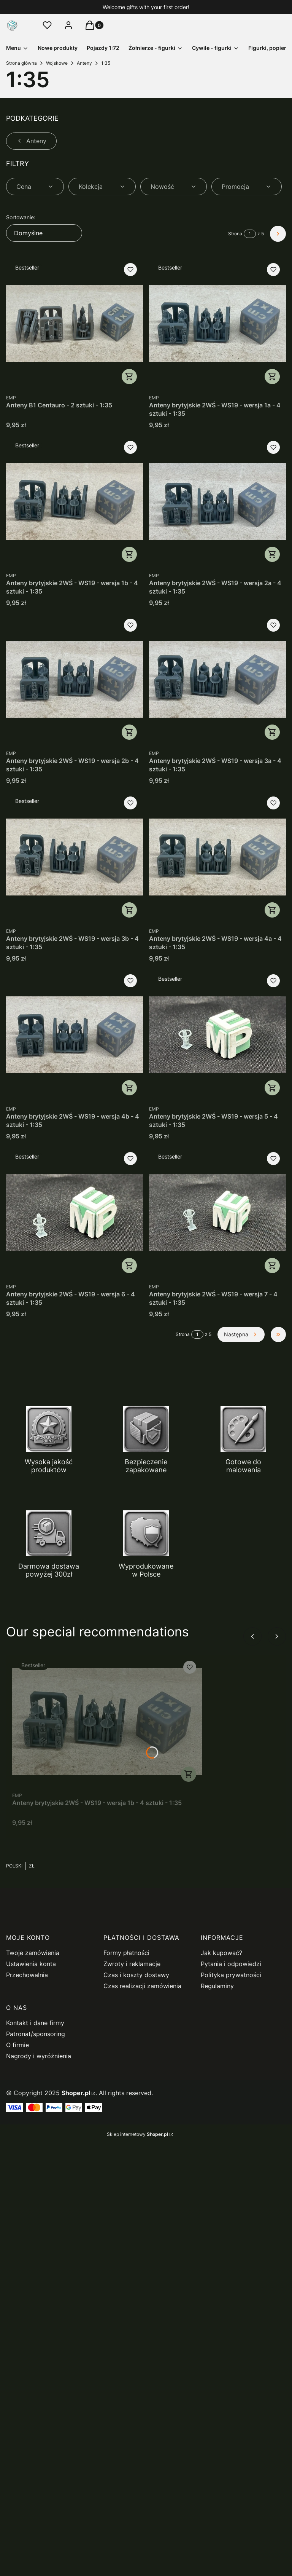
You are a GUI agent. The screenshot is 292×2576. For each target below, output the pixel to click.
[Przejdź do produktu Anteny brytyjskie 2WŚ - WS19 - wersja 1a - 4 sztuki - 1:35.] (217, 323)
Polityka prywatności (231, 1975)
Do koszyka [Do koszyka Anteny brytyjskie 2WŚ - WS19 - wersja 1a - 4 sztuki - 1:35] (272, 376)
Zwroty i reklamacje (131, 1964)
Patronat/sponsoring (35, 2034)
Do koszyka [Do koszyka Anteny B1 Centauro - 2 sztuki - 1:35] (129, 376)
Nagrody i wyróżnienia (38, 2056)
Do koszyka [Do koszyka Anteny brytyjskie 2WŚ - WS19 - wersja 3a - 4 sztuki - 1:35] (272, 732)
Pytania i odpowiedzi (231, 1964)
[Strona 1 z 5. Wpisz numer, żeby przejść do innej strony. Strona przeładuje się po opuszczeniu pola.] (250, 234)
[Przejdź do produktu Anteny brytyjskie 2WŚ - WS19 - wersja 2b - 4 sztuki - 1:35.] (74, 679)
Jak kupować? (221, 1953)
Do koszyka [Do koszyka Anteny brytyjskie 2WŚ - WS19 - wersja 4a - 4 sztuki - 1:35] (272, 910)
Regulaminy (217, 1986)
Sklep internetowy (137, 2134)
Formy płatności (126, 1953)
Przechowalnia (27, 1975)
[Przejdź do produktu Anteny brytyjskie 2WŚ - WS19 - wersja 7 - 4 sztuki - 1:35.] (217, 1212)
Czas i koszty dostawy (136, 1975)
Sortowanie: (20, 217)
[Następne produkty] (241, 1334)
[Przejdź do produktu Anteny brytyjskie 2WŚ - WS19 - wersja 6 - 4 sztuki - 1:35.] (74, 1212)
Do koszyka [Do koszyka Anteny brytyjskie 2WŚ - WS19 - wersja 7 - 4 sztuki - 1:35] (272, 1265)
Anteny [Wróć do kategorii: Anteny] (31, 141)
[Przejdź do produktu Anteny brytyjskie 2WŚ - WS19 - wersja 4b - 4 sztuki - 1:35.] (74, 1034)
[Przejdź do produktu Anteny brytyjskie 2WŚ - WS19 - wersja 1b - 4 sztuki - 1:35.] (74, 501)
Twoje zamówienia (32, 1953)
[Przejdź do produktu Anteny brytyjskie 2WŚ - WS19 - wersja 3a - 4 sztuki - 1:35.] (217, 679)
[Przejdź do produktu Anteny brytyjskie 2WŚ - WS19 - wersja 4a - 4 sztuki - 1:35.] (217, 857)
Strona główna (21, 63)
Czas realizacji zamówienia (142, 1986)
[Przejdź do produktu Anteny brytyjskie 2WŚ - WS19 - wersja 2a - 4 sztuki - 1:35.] (217, 501)
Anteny (84, 63)
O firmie (17, 2045)
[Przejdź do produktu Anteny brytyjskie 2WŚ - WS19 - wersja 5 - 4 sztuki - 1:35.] (217, 1034)
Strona (235, 233)
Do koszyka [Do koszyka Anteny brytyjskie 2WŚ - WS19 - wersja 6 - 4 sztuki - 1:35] (129, 1265)
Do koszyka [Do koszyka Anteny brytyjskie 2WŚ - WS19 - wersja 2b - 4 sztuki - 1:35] (129, 732)
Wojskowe (57, 63)
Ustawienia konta (31, 1964)
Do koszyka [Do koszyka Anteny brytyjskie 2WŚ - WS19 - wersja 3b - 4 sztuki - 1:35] (129, 910)
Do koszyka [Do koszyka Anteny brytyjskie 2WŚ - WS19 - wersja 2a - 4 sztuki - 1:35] (272, 554)
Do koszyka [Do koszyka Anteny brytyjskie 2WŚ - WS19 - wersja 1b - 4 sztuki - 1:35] (129, 554)
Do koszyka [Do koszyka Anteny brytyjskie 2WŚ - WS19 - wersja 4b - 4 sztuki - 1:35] (129, 1087)
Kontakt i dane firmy (35, 2023)
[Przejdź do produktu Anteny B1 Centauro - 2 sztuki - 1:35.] (74, 323)
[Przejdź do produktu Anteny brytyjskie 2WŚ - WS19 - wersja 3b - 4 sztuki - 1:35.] (74, 857)
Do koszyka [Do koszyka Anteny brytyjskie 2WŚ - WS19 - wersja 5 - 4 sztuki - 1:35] (272, 1087)
